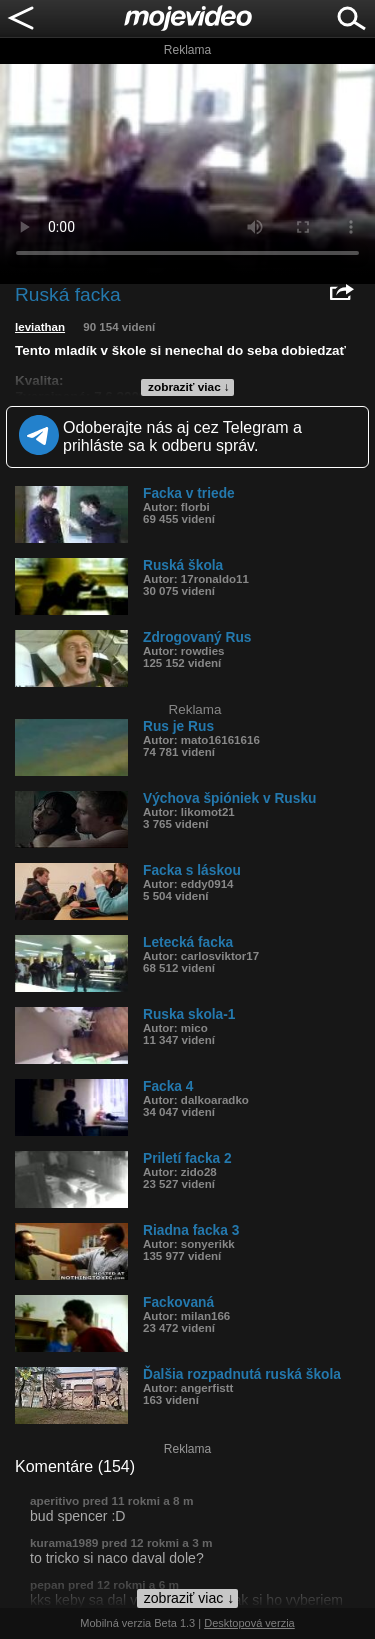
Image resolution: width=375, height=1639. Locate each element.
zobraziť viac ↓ (189, 387)
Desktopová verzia (249, 1623)
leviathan (40, 327)
